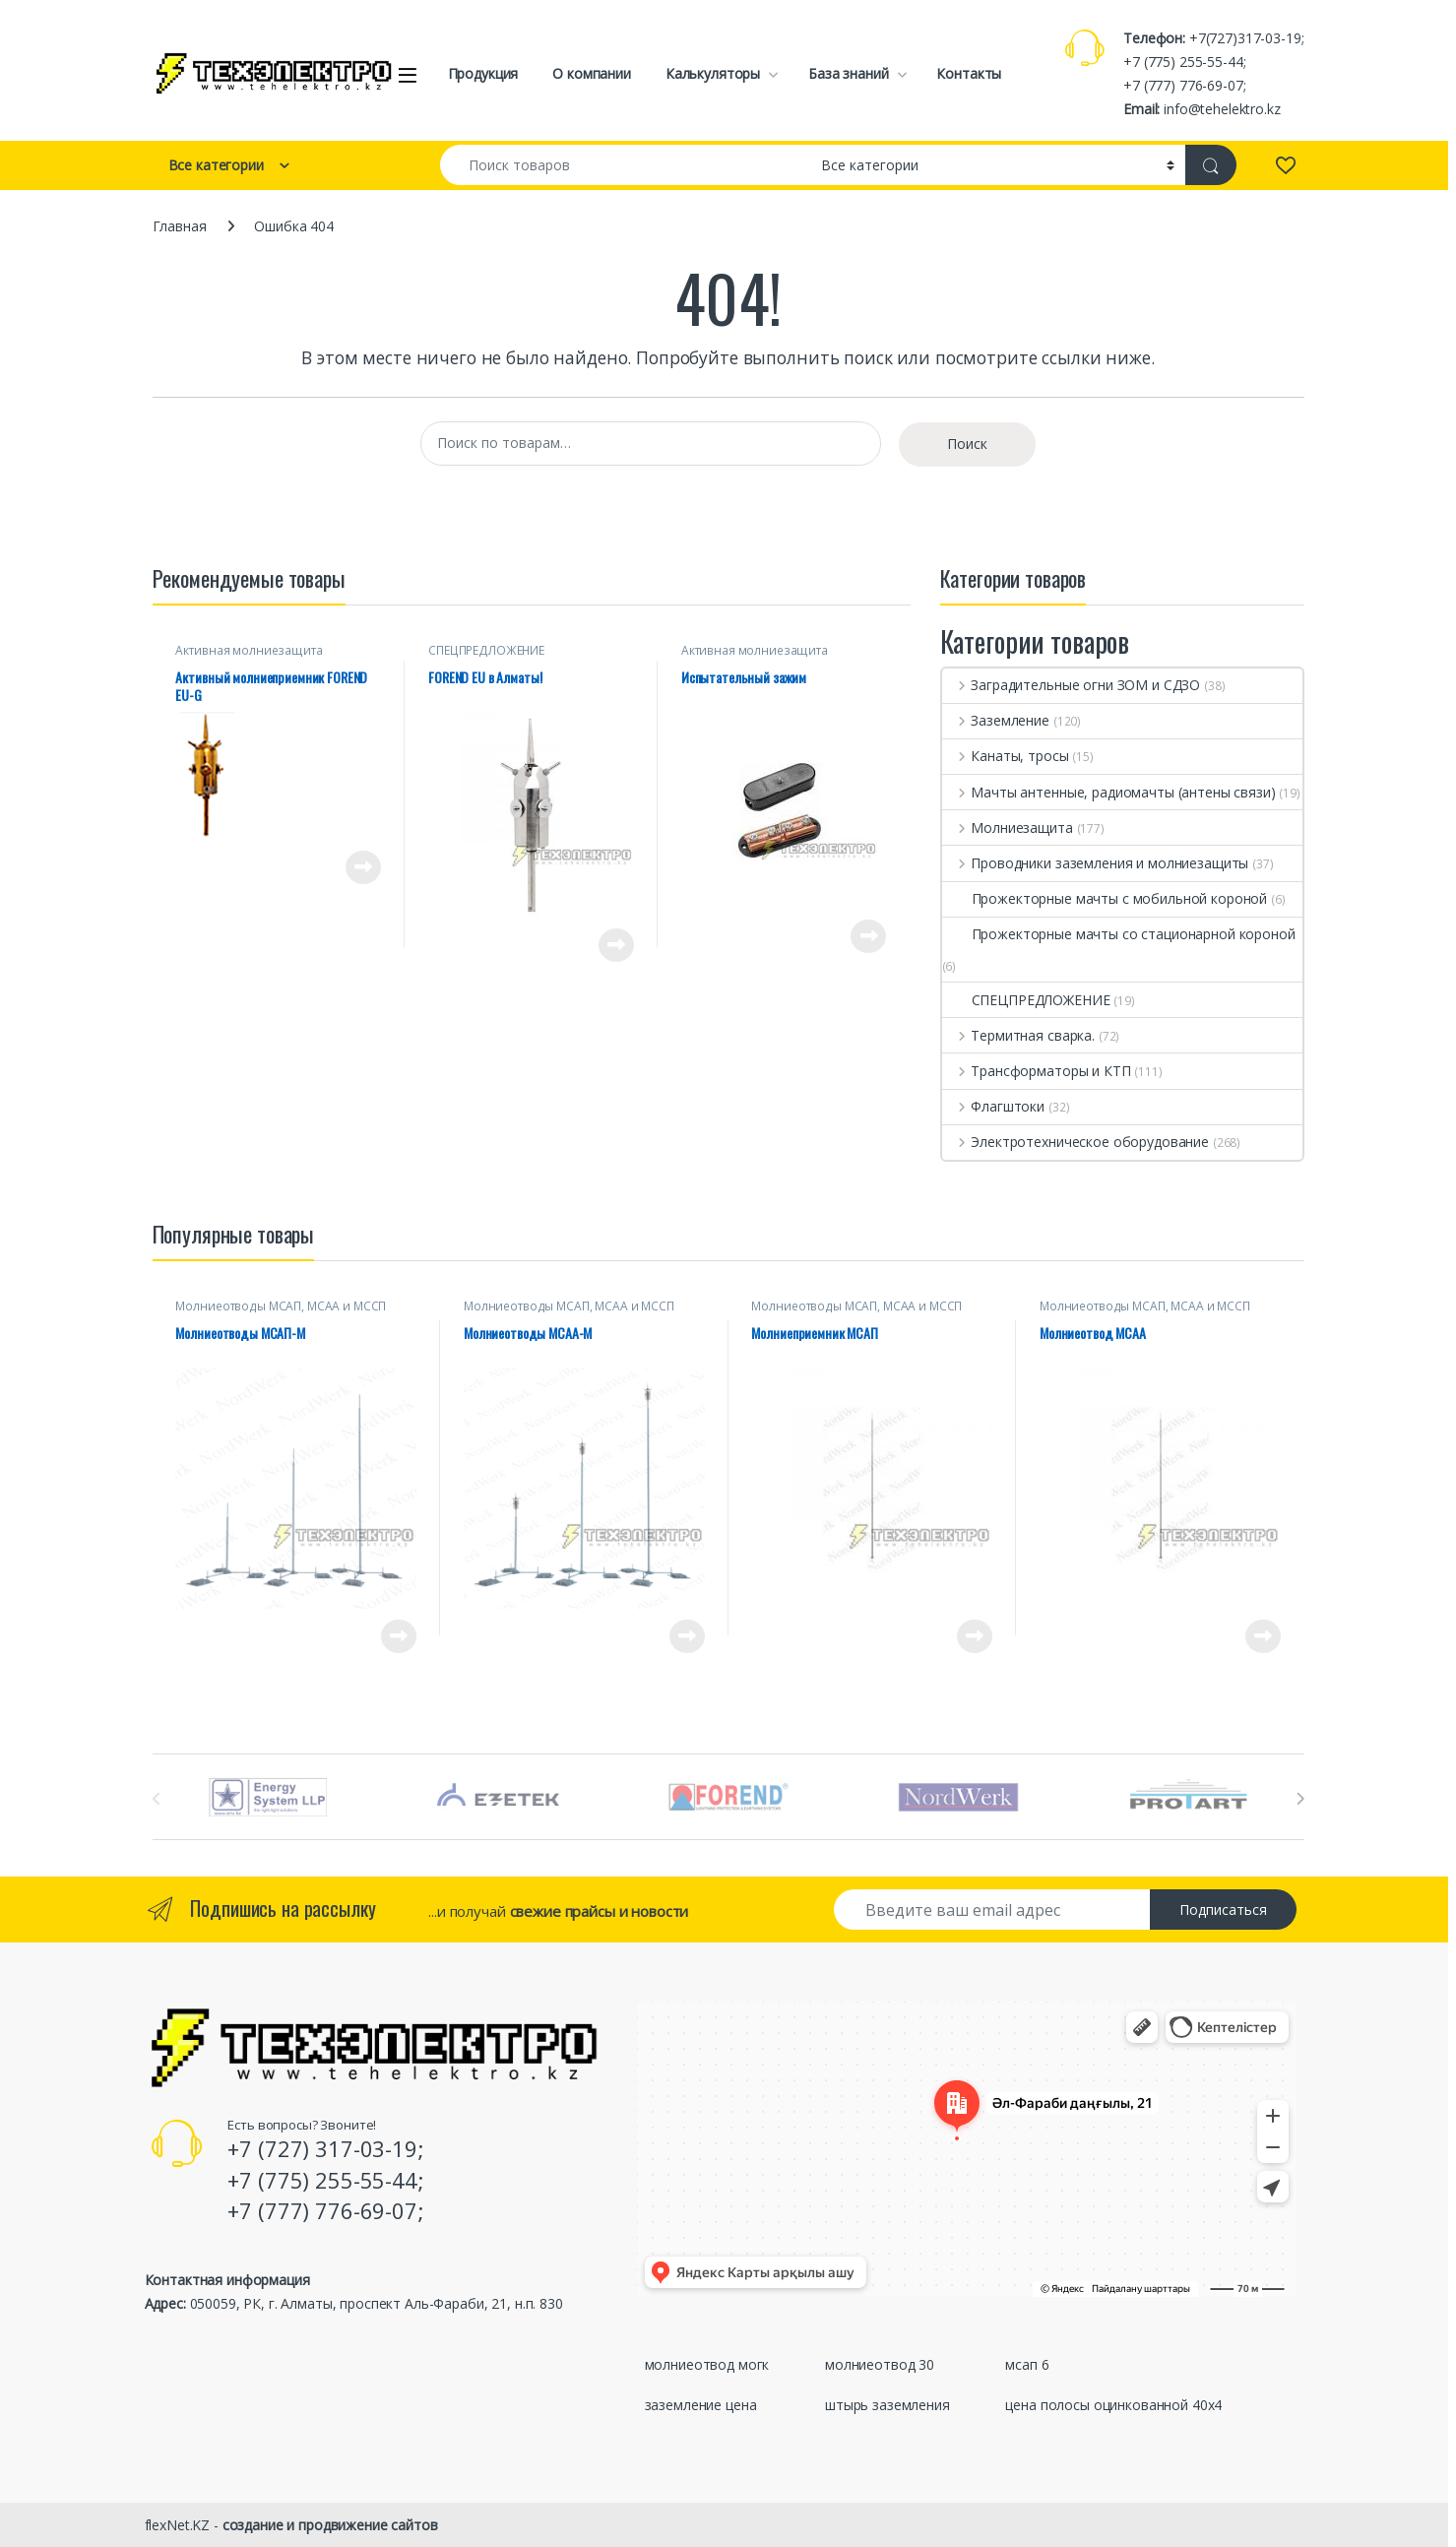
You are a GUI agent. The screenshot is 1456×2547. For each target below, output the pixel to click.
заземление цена (701, 2404)
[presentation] (1300, 1799)
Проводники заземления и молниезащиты (1095, 863)
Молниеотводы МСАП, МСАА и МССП (280, 1306)
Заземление (995, 720)
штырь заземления (887, 2404)
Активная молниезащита (248, 650)
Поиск (967, 443)
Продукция (483, 73)
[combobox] (625, 165)
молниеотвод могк (707, 2364)
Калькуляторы (712, 73)
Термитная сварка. (1018, 1035)
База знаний (848, 73)
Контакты (968, 73)
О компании (591, 73)
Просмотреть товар (363, 867)
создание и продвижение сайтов (330, 2524)
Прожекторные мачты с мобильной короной (1105, 898)
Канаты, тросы (1005, 755)
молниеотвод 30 (879, 2364)
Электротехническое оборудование (1076, 1141)
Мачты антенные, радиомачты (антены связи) (1109, 792)
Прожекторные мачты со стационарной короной (1119, 933)
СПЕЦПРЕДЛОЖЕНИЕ (486, 650)
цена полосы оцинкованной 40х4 (1113, 2404)
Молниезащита (1007, 827)
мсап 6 (1026, 2364)
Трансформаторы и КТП (1036, 1070)
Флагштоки (993, 1106)
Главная (180, 226)
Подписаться (1223, 1909)
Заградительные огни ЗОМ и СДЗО (1071, 684)
